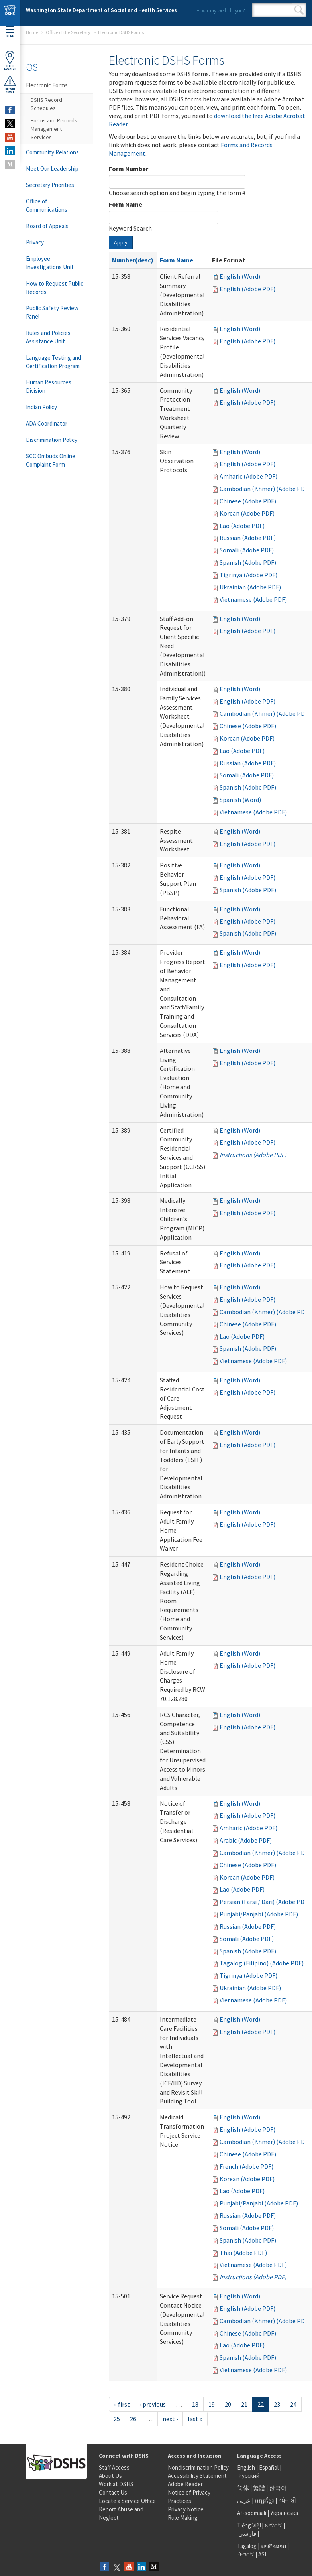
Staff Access (114, 2467)
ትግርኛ (246, 2554)
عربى (244, 2500)
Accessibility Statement (197, 2475)
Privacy (35, 242)
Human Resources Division (48, 386)
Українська (284, 2513)
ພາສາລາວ (273, 2546)
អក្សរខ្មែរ (264, 2500)
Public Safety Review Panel (52, 312)
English (246, 2467)
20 (228, 2404)
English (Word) (240, 276)
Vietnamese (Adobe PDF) (253, 599)
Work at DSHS (116, 2484)
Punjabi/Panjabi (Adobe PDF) (259, 1914)
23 (277, 2404)
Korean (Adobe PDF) (247, 513)
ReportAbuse (10, 84)
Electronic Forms (47, 85)
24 (293, 2404)
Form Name (125, 204)
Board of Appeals (47, 226)
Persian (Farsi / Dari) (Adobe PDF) (265, 1902)
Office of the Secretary (68, 32)
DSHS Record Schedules (46, 104)
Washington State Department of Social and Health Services (101, 10)
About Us (110, 2475)
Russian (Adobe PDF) (248, 538)
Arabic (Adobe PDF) (246, 1840)
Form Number (128, 169)
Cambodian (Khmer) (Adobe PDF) (265, 489)
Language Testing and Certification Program (53, 362)
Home (32, 32)
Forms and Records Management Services (54, 129)
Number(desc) (132, 260)
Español (269, 2467)
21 (244, 2404)
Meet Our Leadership (52, 168)
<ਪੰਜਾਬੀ (287, 2500)
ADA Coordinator (46, 423)
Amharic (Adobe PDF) (248, 476)
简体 (243, 2488)
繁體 (259, 2488)
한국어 (278, 2488)
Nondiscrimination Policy (198, 2467)
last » (195, 2419)
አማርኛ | (275, 2525)
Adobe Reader (185, 2484)
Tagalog (247, 2546)
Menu (10, 32)
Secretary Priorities (50, 185)
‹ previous (153, 2404)
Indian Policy (41, 407)
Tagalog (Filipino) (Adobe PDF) (262, 1963)
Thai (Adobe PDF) (243, 2253)
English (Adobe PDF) (247, 289)
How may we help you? (220, 10)
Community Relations (52, 152)
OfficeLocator (10, 60)
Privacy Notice (186, 2509)
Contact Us (113, 2492)
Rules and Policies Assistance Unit (48, 337)
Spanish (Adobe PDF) (248, 562)
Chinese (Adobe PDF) (248, 501)
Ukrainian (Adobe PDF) (250, 587)
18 (195, 2404)
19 (211, 2404)
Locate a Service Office (127, 2501)
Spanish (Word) (240, 800)
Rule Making (183, 2517)
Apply (121, 242)
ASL (263, 2554)
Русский (248, 2475)
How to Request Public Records (54, 288)
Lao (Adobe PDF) (242, 526)
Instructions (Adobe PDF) (253, 1155)
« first (122, 2404)
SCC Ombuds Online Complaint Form (50, 460)
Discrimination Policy (51, 439)
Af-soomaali (251, 2513)
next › (170, 2419)
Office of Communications (46, 205)
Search (299, 10)
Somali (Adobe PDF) (247, 550)
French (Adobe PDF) (246, 2166)
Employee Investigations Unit (50, 263)
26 (133, 2419)
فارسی (246, 2533)
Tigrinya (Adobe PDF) (248, 575)
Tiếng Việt (249, 2525)
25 (117, 2419)
